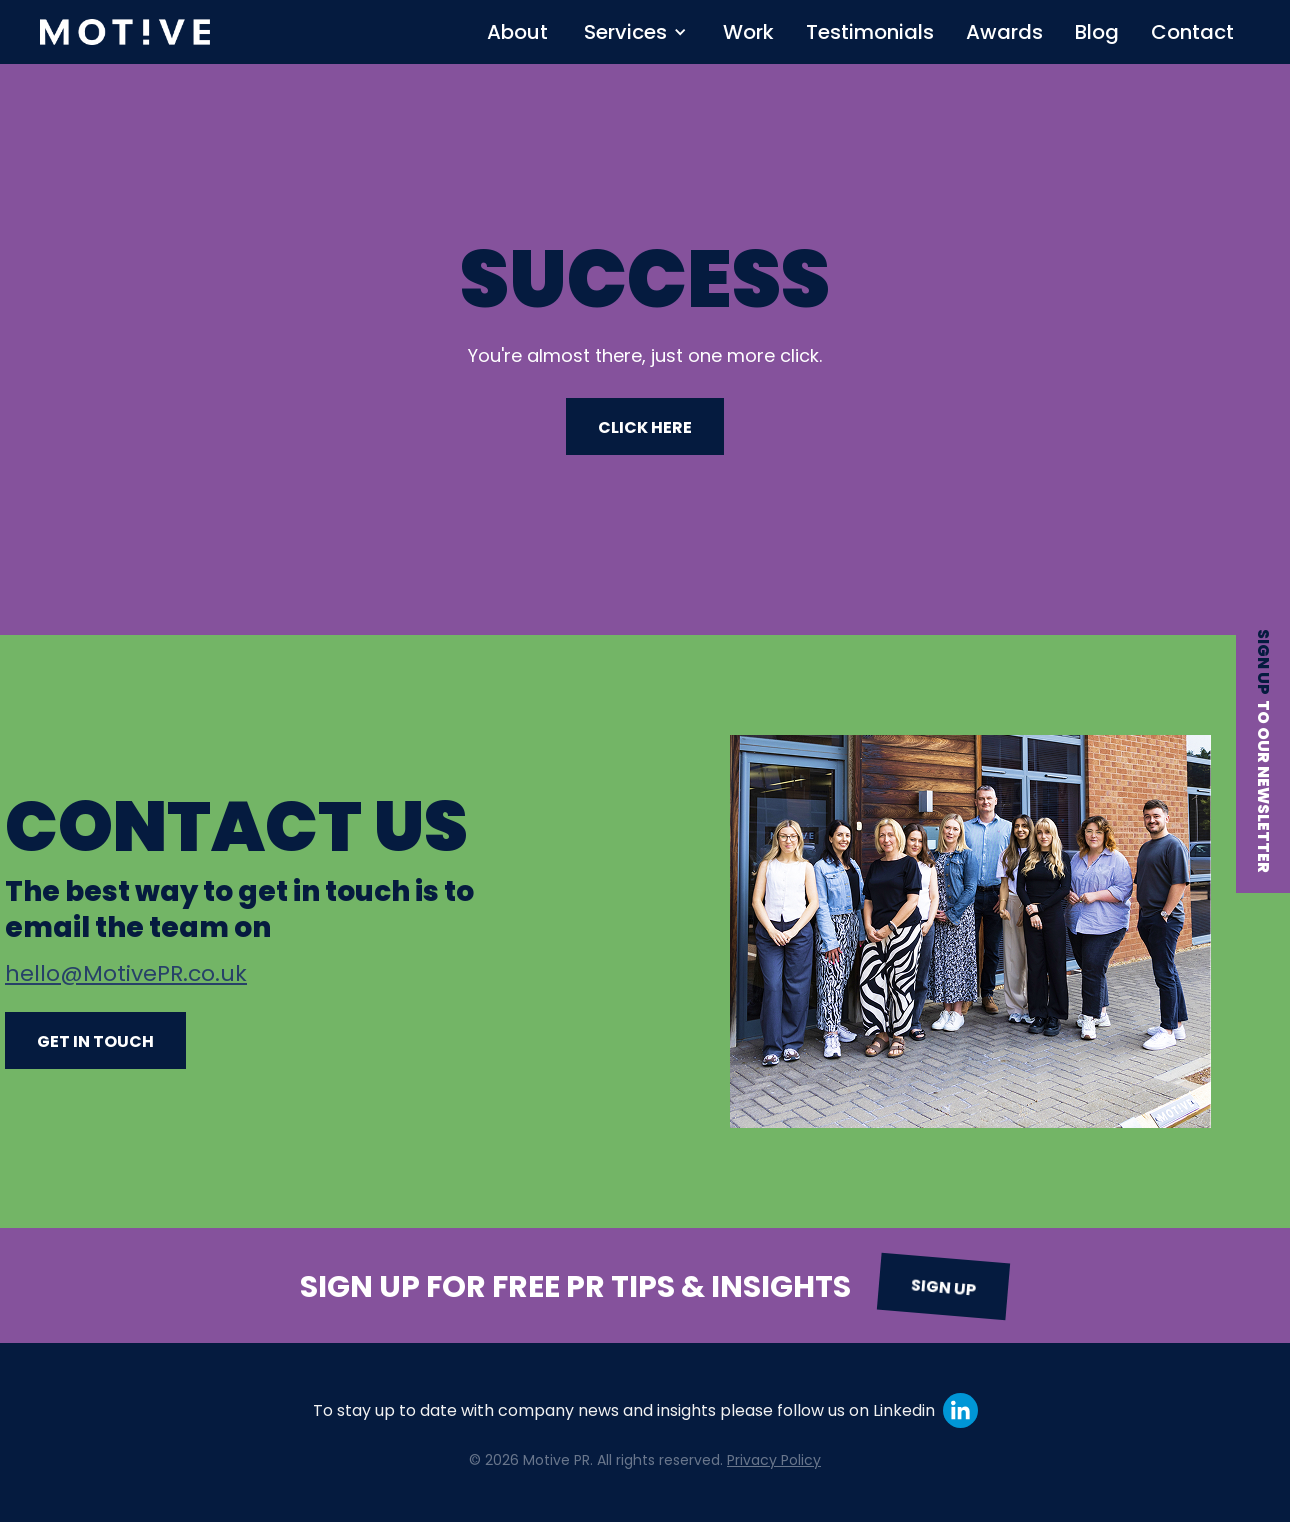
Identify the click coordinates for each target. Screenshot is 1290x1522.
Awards (1004, 32)
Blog (1097, 32)
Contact (1192, 32)
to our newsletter (1263, 786)
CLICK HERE (645, 427)
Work (748, 32)
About (517, 32)
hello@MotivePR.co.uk (126, 973)
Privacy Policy (774, 1460)
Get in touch (95, 1041)
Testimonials (870, 32)
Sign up (1263, 662)
